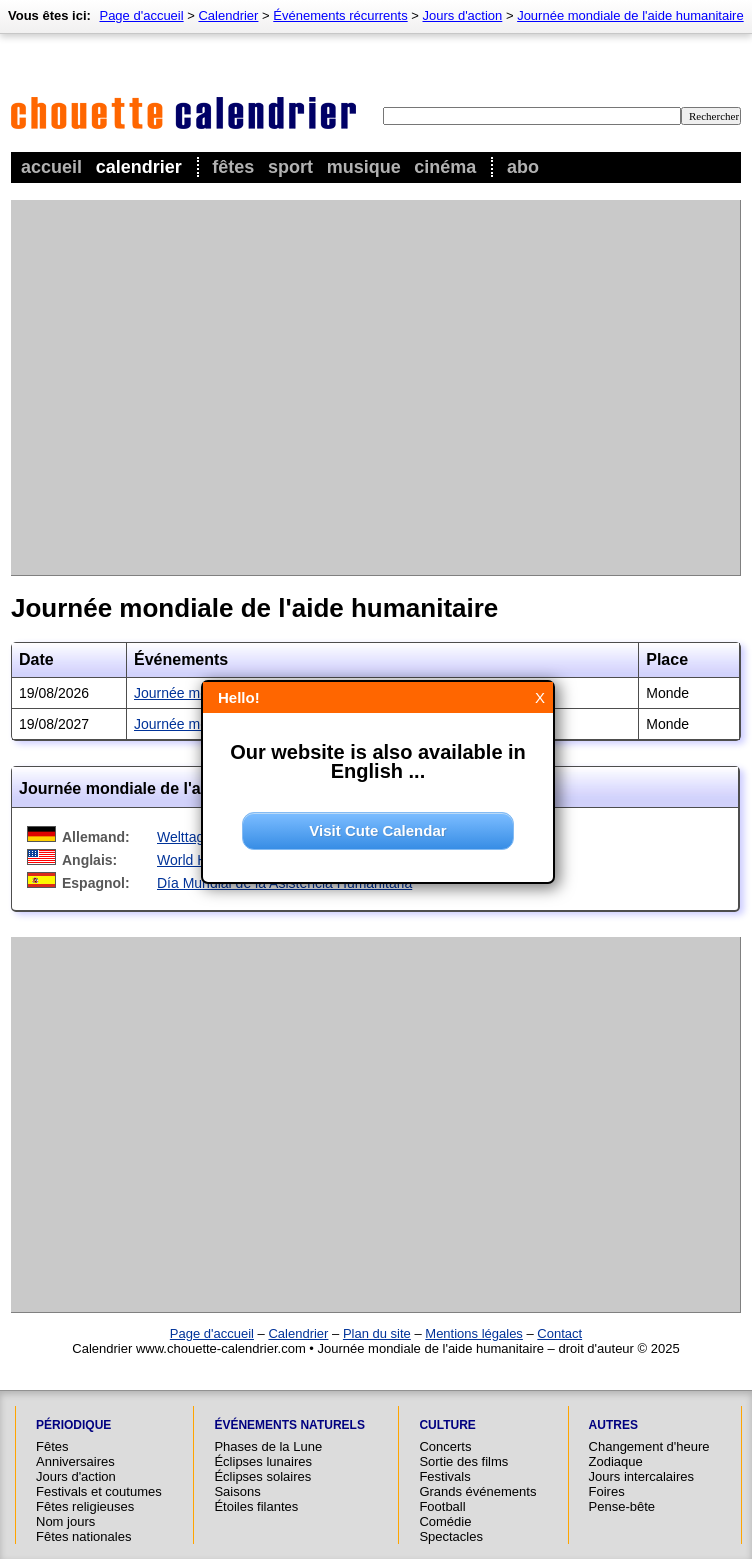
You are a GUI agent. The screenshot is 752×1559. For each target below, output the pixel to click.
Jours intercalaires (642, 1476)
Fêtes (233, 167)
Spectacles (451, 1536)
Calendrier (139, 167)
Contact (559, 1333)
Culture (447, 1425)
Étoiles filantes (256, 1506)
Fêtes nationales (83, 1536)
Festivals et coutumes (99, 1491)
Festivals (444, 1476)
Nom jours (65, 1521)
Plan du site (377, 1333)
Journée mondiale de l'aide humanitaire (630, 15)
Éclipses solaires (262, 1476)
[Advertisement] (187, 387)
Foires (607, 1491)
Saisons (237, 1491)
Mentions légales (474, 1333)
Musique (364, 167)
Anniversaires (75, 1461)
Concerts (445, 1446)
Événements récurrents (340, 15)
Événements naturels (289, 1425)
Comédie (445, 1521)
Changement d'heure (649, 1446)
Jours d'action (463, 15)
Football (442, 1506)
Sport (290, 167)
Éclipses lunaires (263, 1461)
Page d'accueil (141, 15)
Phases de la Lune (268, 1446)
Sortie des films (463, 1461)
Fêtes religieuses (85, 1506)
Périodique (73, 1425)
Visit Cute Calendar (377, 830)
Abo (523, 167)
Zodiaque (616, 1461)
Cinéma (445, 167)
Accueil (51, 167)
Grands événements (477, 1491)
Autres (613, 1425)
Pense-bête (622, 1506)
